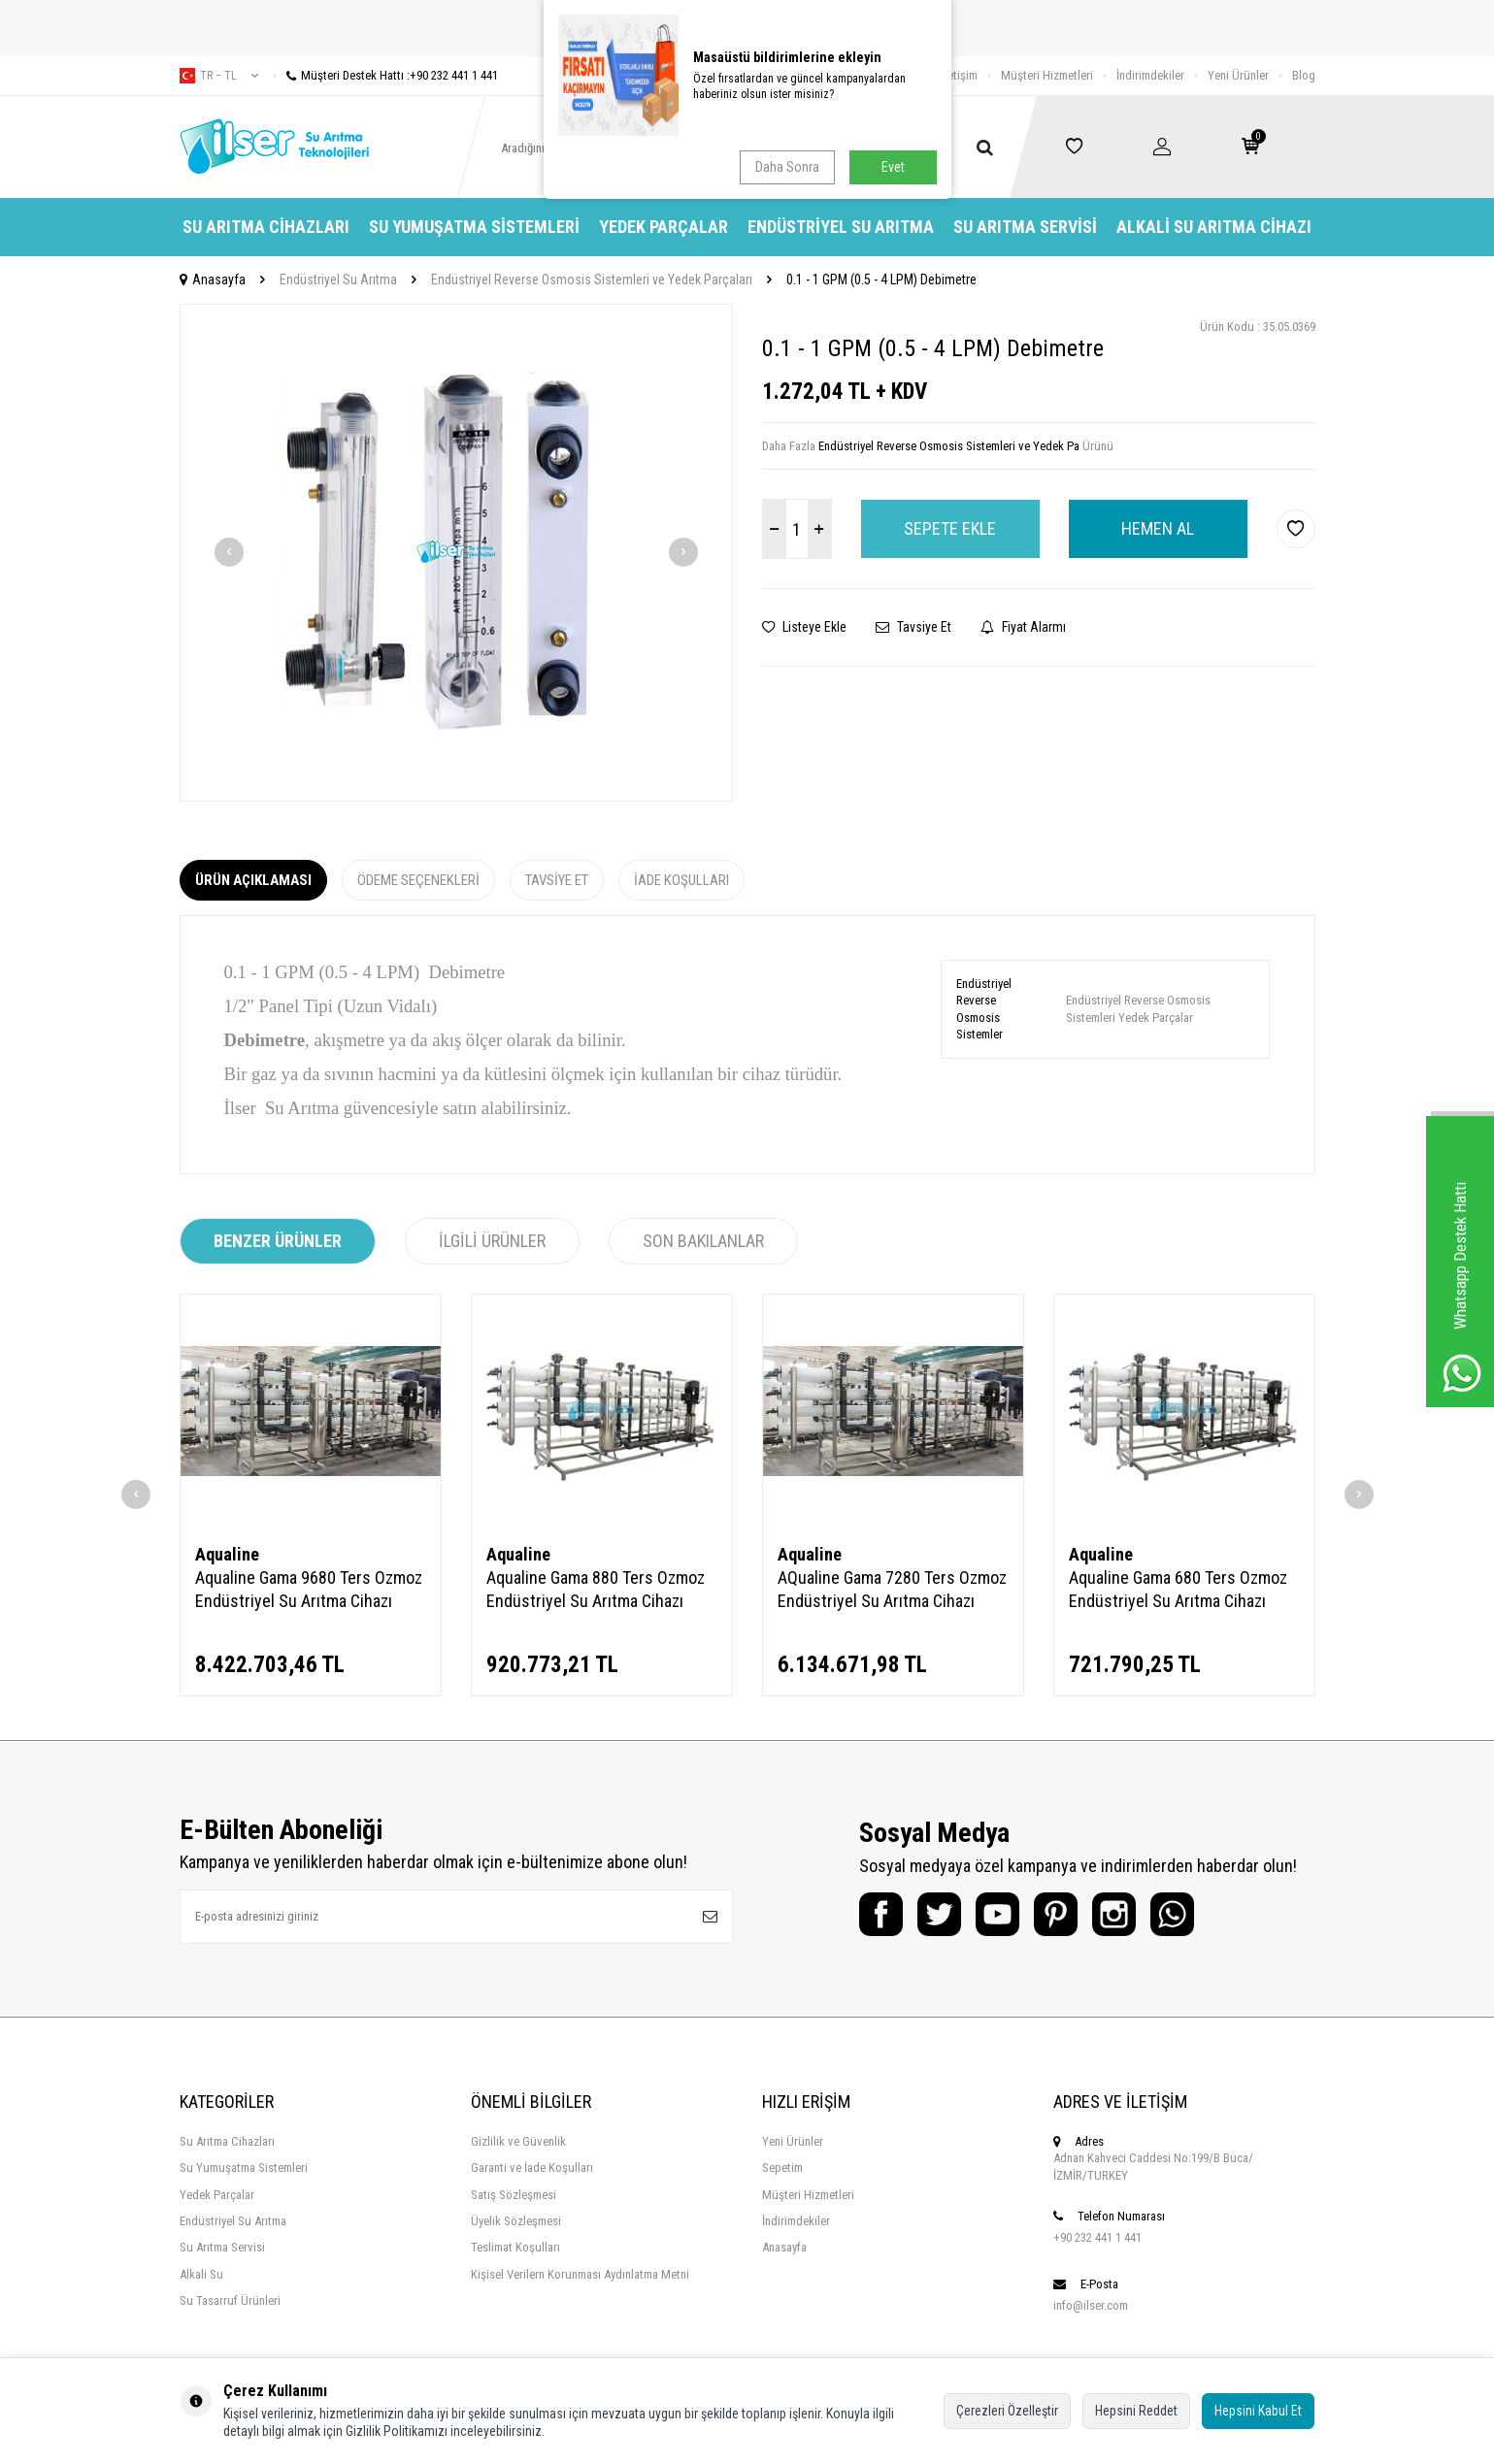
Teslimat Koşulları (515, 2247)
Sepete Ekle (950, 528)
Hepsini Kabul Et (1258, 2410)
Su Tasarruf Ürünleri (230, 2300)
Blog (1303, 75)
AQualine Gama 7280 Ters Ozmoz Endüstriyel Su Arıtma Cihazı (892, 1589)
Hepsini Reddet (1136, 2410)
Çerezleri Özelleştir (1007, 2410)
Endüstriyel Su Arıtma (840, 226)
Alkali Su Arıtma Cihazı (1213, 226)
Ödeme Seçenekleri (418, 880)
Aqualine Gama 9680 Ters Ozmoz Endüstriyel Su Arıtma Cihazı (308, 1589)
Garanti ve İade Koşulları (532, 2167)
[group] (456, 553)
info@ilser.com (1090, 2305)
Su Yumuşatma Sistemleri (474, 226)
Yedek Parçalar (663, 226)
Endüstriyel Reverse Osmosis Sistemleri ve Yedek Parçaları (591, 279)
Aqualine (227, 1554)
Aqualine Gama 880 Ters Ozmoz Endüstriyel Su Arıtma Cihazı (595, 1589)
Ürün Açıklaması (253, 880)
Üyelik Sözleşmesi (516, 2221)
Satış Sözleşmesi (513, 2194)
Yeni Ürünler (1238, 75)
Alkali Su (201, 2274)
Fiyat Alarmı (1023, 627)
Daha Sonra (787, 167)
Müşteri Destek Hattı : (385, 75)
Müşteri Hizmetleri (1047, 75)
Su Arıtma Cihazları (266, 226)
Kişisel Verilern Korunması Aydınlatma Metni (580, 2274)
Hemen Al (1157, 528)
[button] (229, 552)
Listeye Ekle (804, 627)
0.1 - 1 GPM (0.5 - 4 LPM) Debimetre (881, 279)
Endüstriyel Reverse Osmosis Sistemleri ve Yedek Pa (948, 446)
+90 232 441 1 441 (1097, 2237)
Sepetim (782, 2167)
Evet (893, 167)
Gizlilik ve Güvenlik (518, 2141)
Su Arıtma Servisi (1025, 226)
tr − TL (219, 75)
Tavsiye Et (913, 627)
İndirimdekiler (1150, 75)
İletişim (960, 75)
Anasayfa (213, 279)
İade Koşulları (681, 880)
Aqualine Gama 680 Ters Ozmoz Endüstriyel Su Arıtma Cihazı (1178, 1589)
